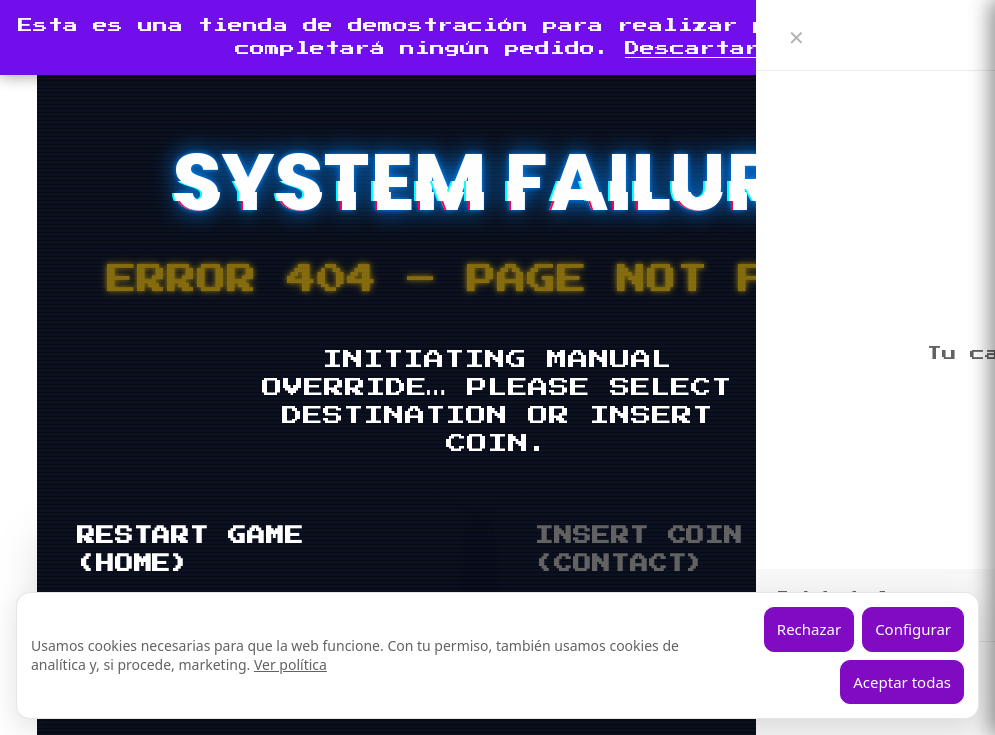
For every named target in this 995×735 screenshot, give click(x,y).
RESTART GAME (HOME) (190, 550)
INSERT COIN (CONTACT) (639, 550)
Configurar (913, 629)
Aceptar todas (902, 682)
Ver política (290, 664)
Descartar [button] (692, 48)
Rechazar (809, 629)
